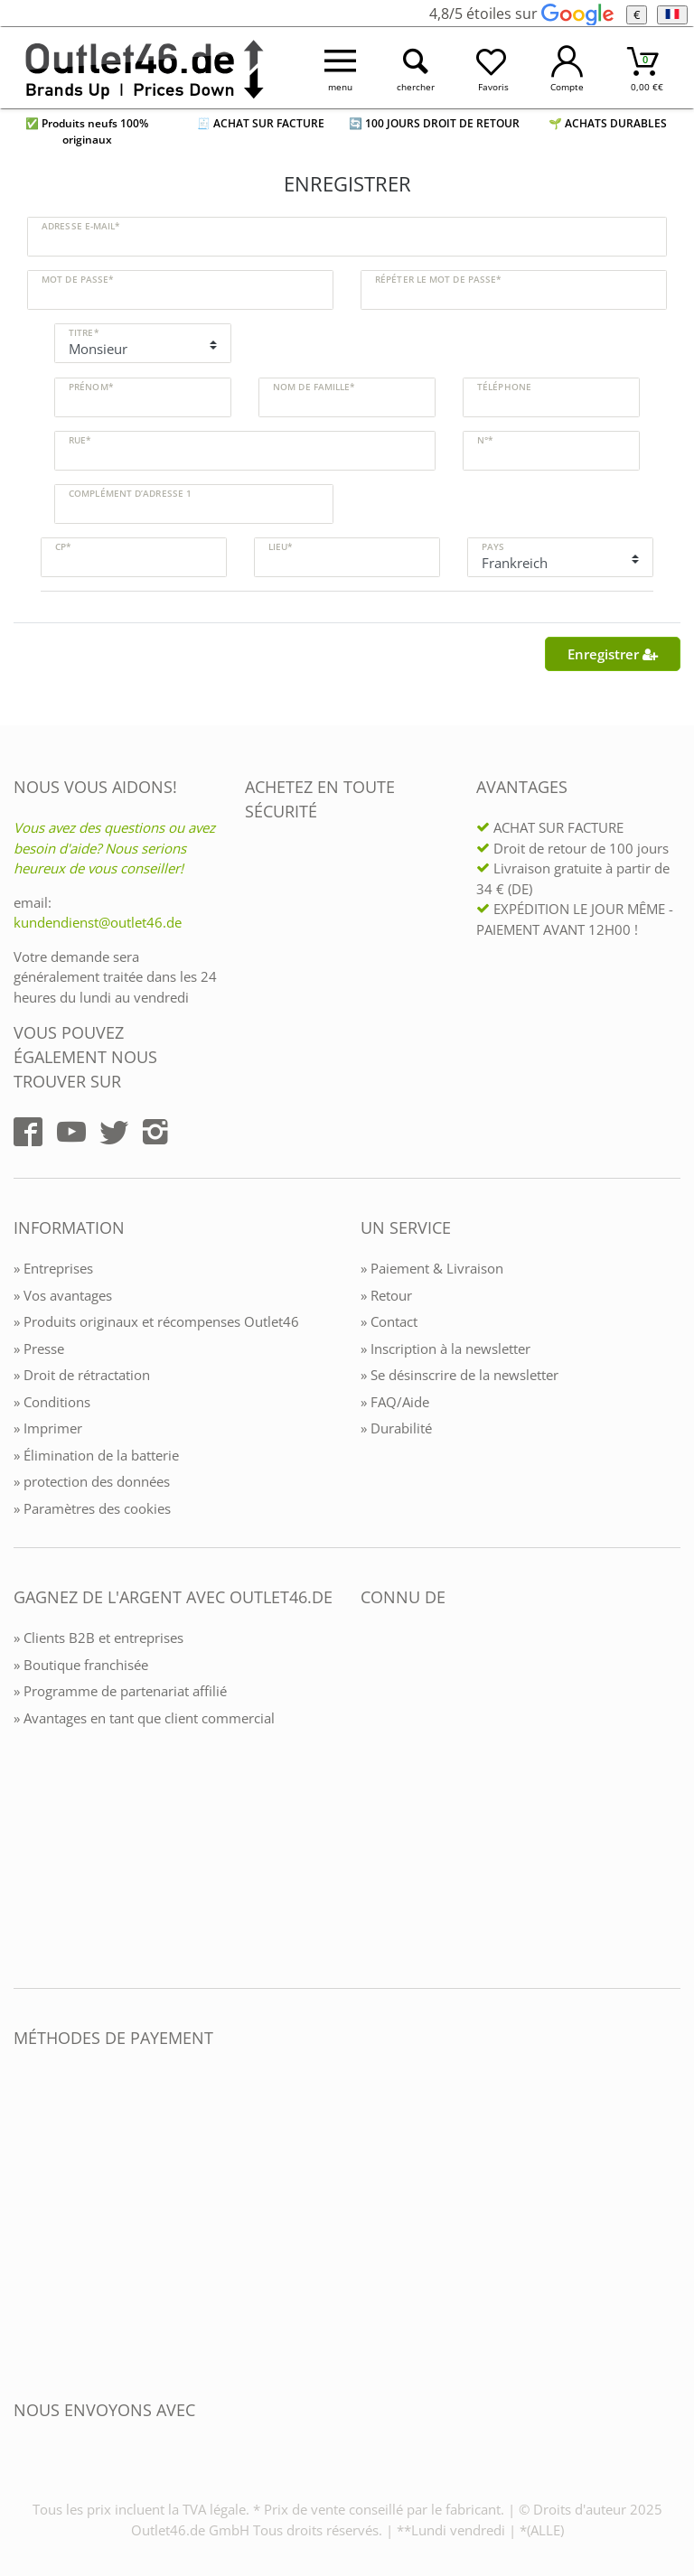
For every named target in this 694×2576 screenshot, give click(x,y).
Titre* (83, 332)
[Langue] (672, 14)
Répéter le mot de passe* (438, 279)
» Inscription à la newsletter (445, 1348)
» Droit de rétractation (82, 1375)
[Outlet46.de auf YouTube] (71, 1131)
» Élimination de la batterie (96, 1455)
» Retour (386, 1295)
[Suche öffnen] (417, 68)
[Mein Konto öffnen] (567, 68)
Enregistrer (612, 654)
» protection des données (92, 1481)
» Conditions (52, 1402)
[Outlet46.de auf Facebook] (28, 1131)
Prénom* (91, 386)
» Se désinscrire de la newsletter (459, 1375)
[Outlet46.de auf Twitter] (113, 1131)
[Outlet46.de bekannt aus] (373, 1793)
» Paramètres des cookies (92, 1508)
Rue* (79, 439)
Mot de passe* (77, 279)
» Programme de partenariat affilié (120, 1691)
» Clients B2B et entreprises (98, 1638)
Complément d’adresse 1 (130, 493)
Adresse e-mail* (81, 225)
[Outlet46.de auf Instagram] (155, 1131)
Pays (493, 546)
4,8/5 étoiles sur (521, 13)
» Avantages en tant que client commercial (144, 1718)
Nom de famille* (314, 386)
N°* (484, 439)
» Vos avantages (63, 1295)
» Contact (389, 1321)
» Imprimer (48, 1428)
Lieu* (280, 546)
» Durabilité (396, 1428)
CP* (62, 546)
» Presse (39, 1348)
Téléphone (504, 386)
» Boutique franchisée (81, 1665)
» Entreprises (53, 1268)
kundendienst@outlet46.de (98, 922)
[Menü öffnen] (341, 68)
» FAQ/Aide (395, 1402)
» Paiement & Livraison (432, 1268)
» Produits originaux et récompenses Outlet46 (156, 1321)
